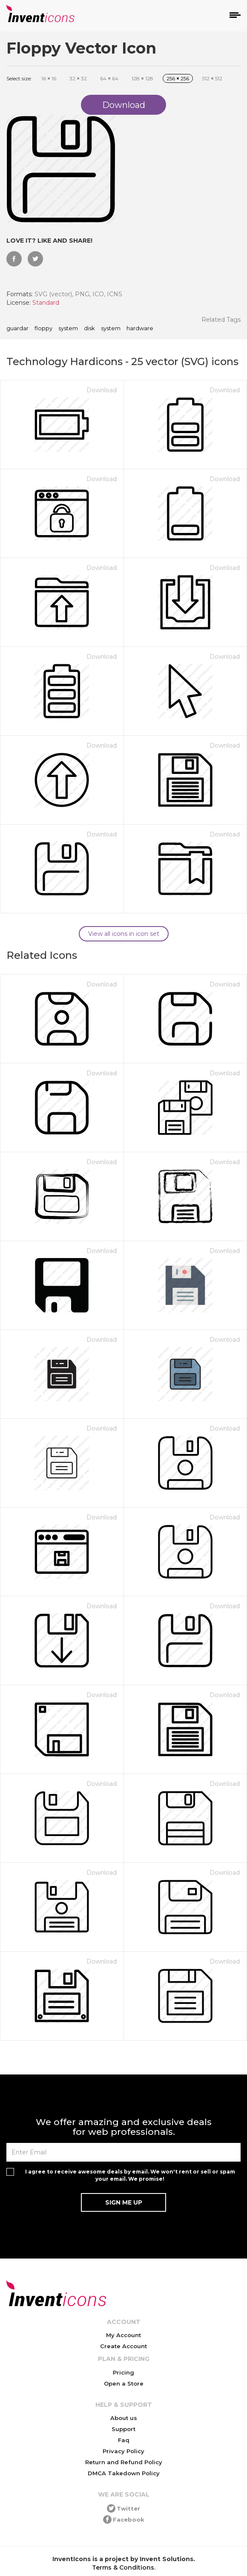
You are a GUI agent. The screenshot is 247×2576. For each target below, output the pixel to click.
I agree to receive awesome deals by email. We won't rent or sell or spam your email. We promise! (130, 2175)
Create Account (123, 2346)
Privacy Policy (123, 2451)
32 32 (78, 78)
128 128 (142, 78)
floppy (43, 329)
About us (123, 2417)
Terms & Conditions (123, 2567)
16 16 (48, 78)
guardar (17, 329)
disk (89, 329)
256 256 (178, 78)
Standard (45, 302)
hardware (139, 329)
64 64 (109, 78)
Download (101, 390)
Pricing (123, 2372)
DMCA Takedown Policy (124, 2473)
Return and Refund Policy (123, 2462)
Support (123, 2429)
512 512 (212, 78)
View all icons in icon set (123, 934)
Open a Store (124, 2383)
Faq (123, 2440)
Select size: (19, 78)
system (68, 329)
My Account (123, 2335)
